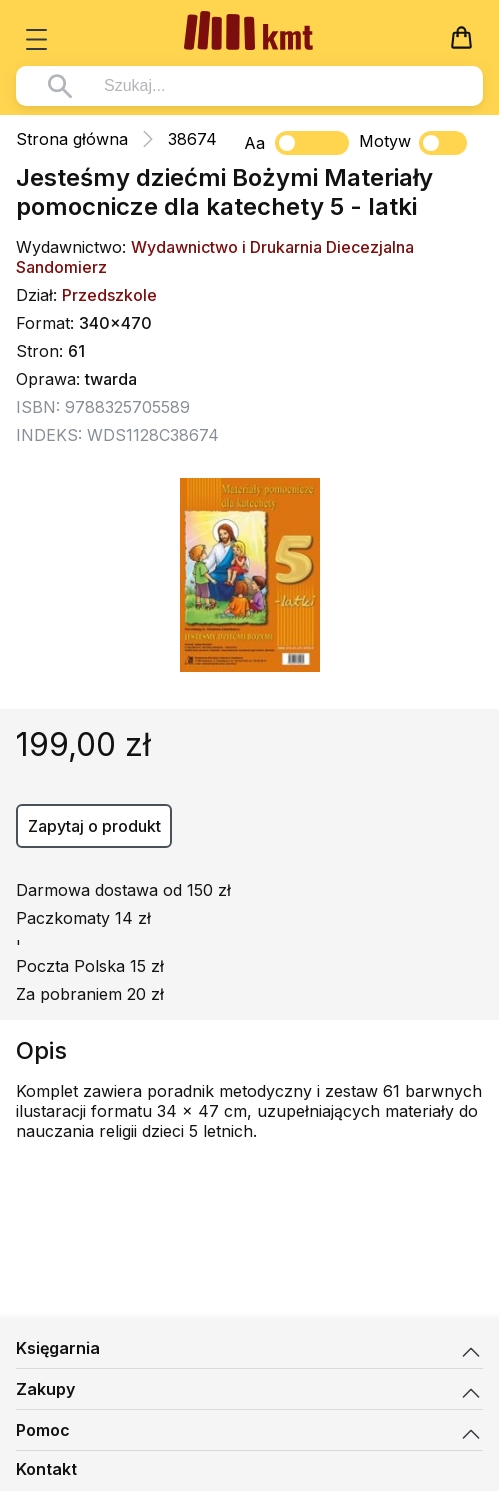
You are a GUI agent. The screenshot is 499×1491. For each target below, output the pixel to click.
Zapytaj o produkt (94, 826)
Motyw (413, 143)
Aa (254, 143)
